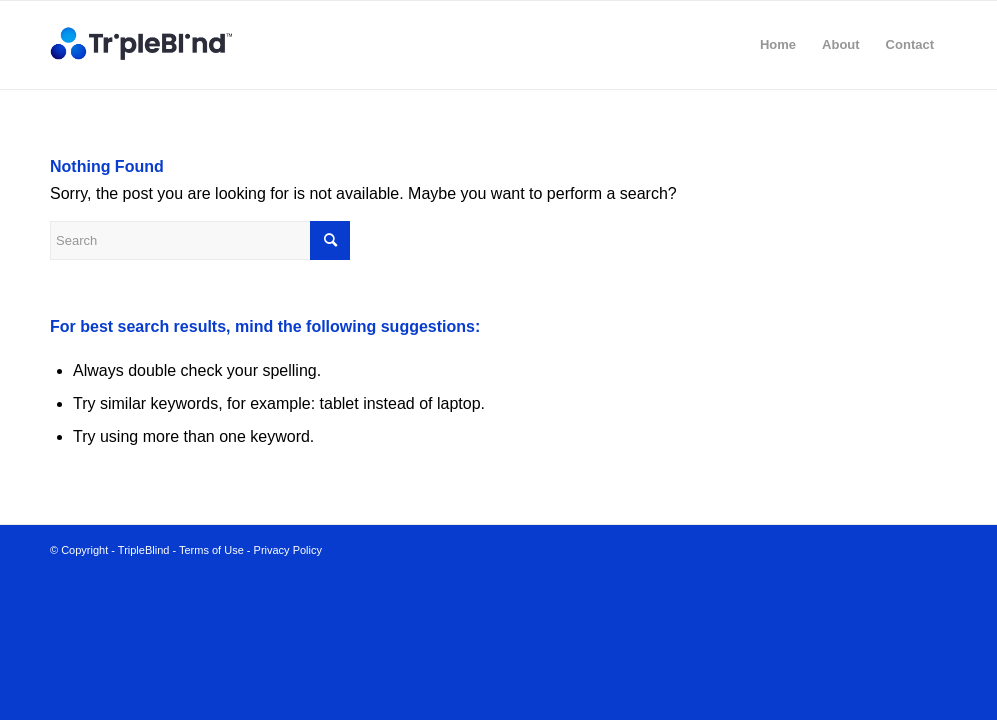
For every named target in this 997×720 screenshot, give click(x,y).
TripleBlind (144, 550)
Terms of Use (211, 550)
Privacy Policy (288, 550)
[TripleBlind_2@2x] (145, 45)
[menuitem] (778, 45)
